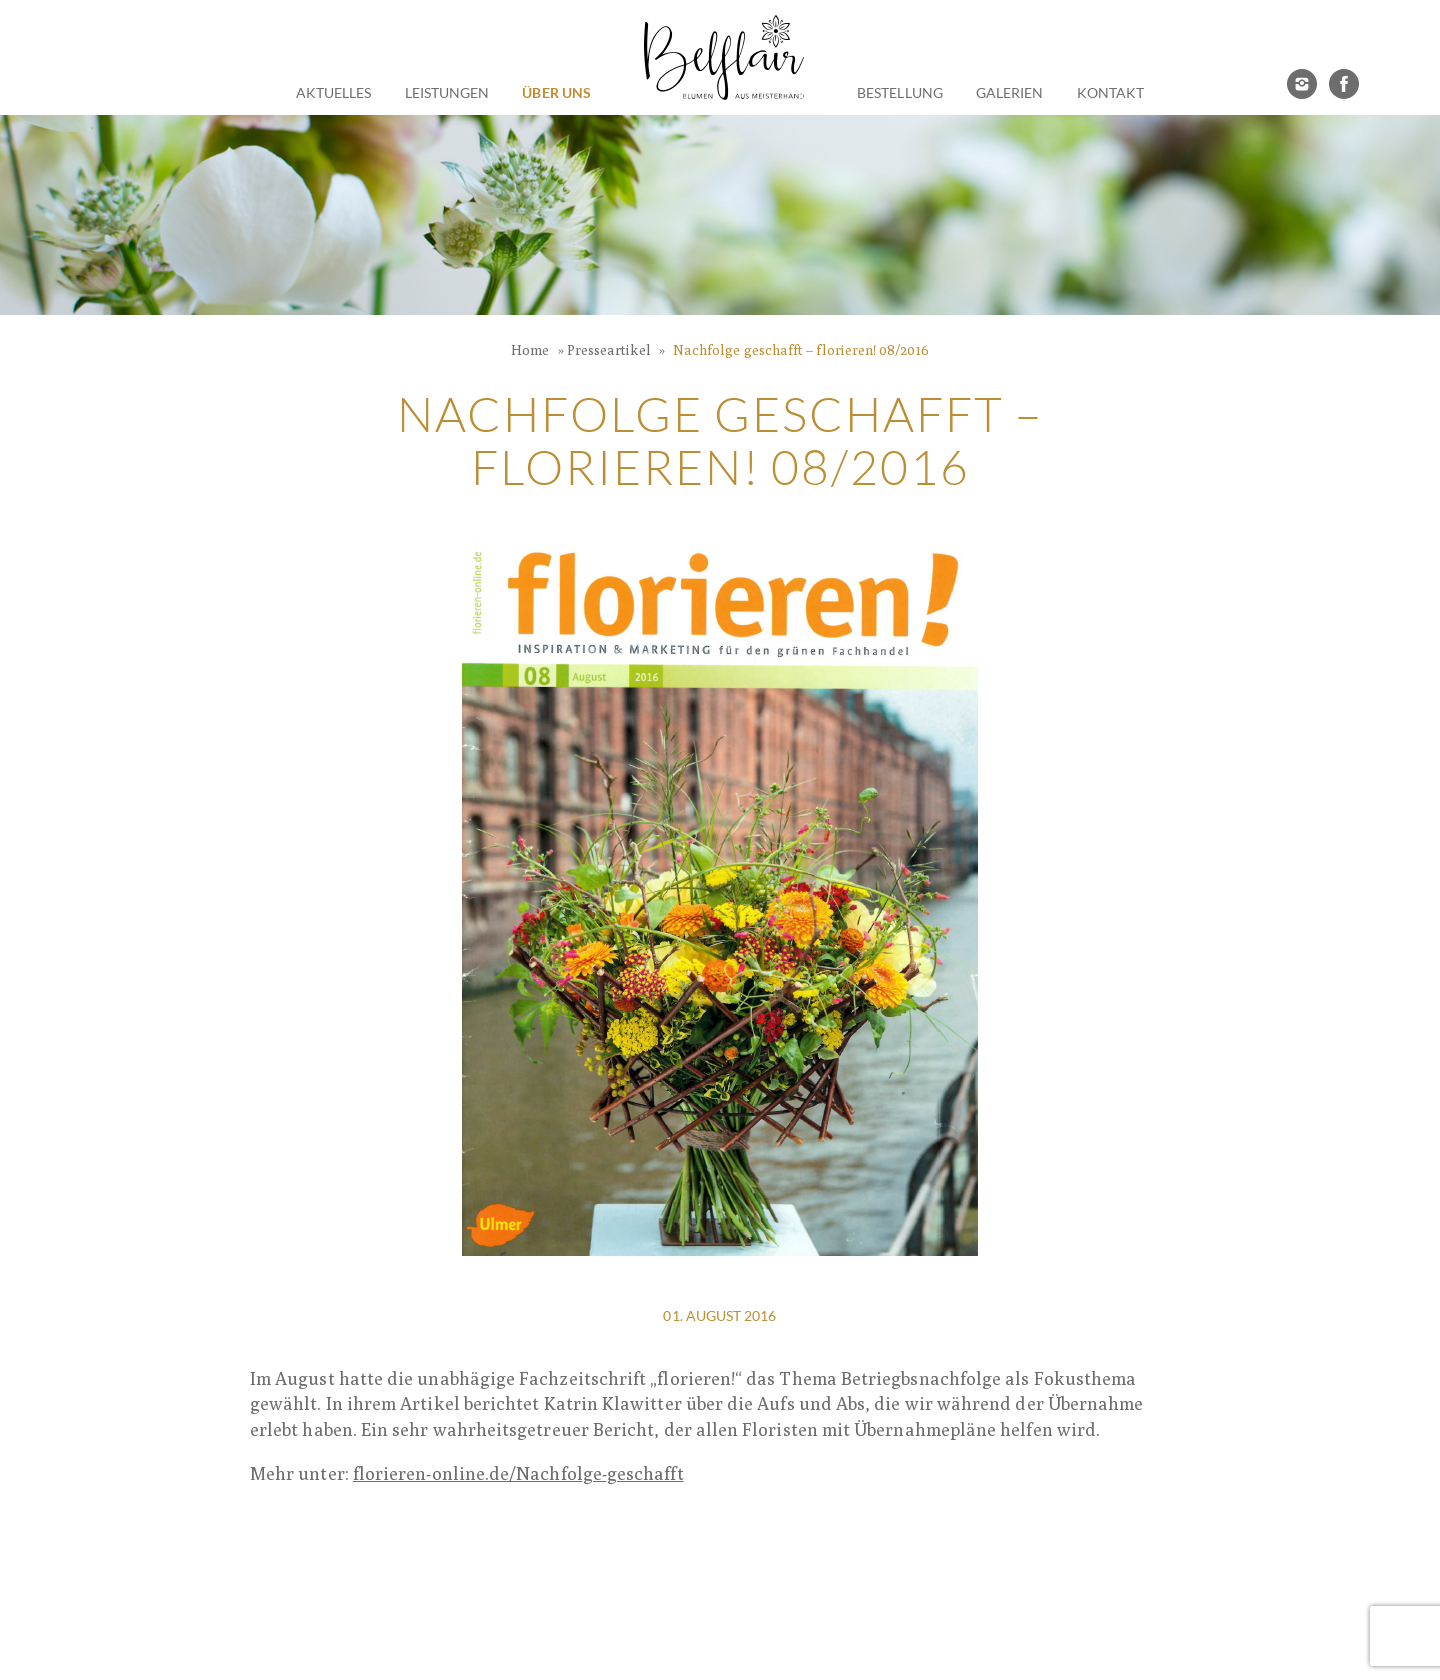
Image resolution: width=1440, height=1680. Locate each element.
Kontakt (1111, 92)
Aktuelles (334, 92)
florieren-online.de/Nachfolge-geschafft (518, 1473)
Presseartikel (609, 350)
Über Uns (556, 92)
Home (530, 350)
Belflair (724, 57)
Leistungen (447, 92)
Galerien (1010, 92)
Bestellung (900, 92)
